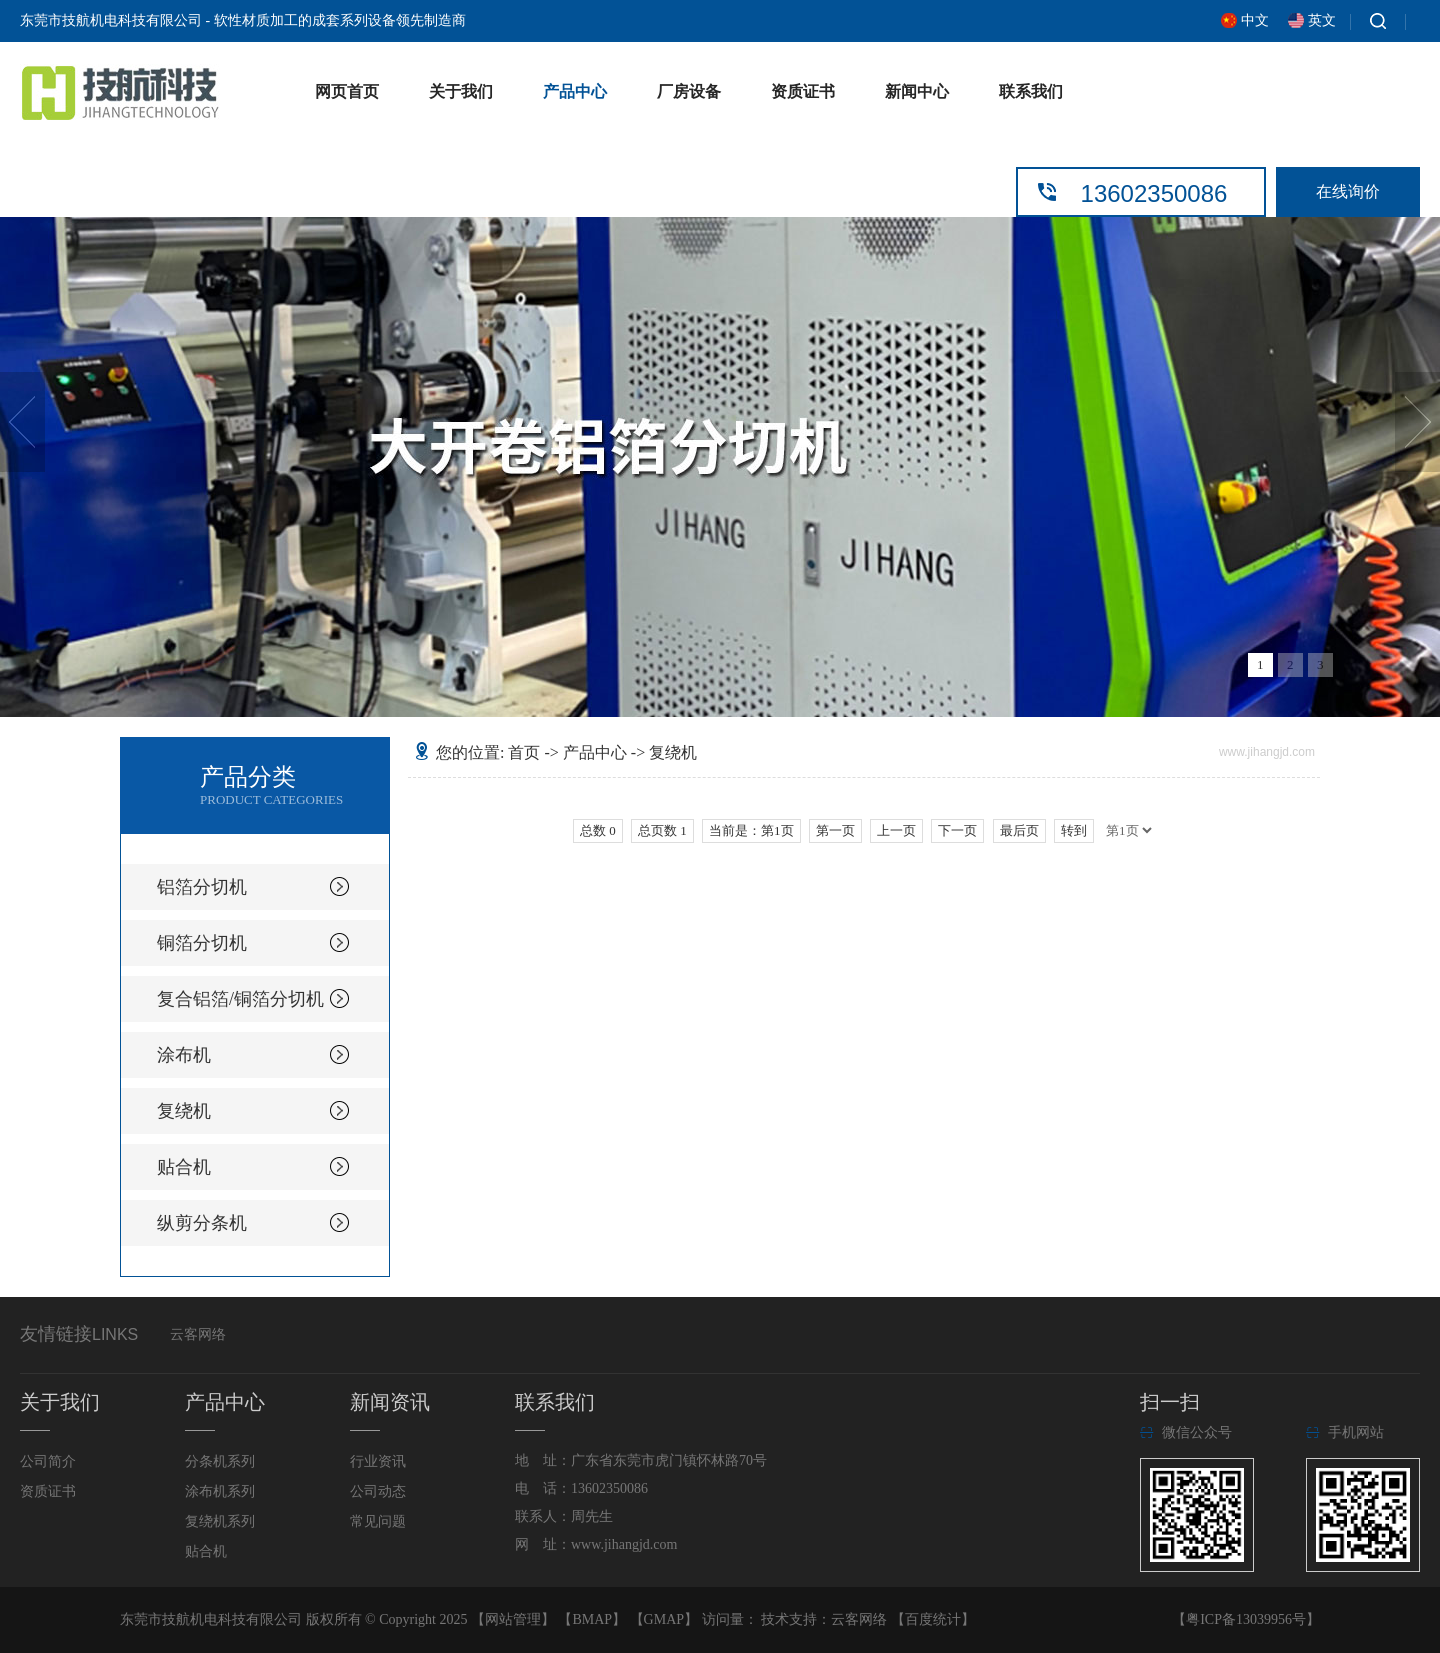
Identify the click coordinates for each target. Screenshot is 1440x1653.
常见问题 (378, 1521)
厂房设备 (689, 91)
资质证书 (803, 91)
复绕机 (184, 1111)
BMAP (592, 1619)
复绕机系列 (220, 1521)
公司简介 (48, 1461)
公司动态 (378, 1491)
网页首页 (347, 91)
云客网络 (198, 1334)
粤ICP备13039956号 (1246, 1619)
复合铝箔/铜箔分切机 (240, 999)
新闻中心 (917, 91)
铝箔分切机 (202, 887)
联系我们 (1031, 91)
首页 (524, 752)
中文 (1255, 20)
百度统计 (933, 1619)
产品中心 (575, 91)
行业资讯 (378, 1461)
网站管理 (513, 1619)
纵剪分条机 (202, 1223)
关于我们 (461, 91)
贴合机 (184, 1167)
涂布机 (184, 1055)
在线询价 (1348, 191)
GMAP (664, 1619)
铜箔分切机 (202, 943)
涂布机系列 (220, 1491)
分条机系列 (220, 1461)
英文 (1322, 20)
